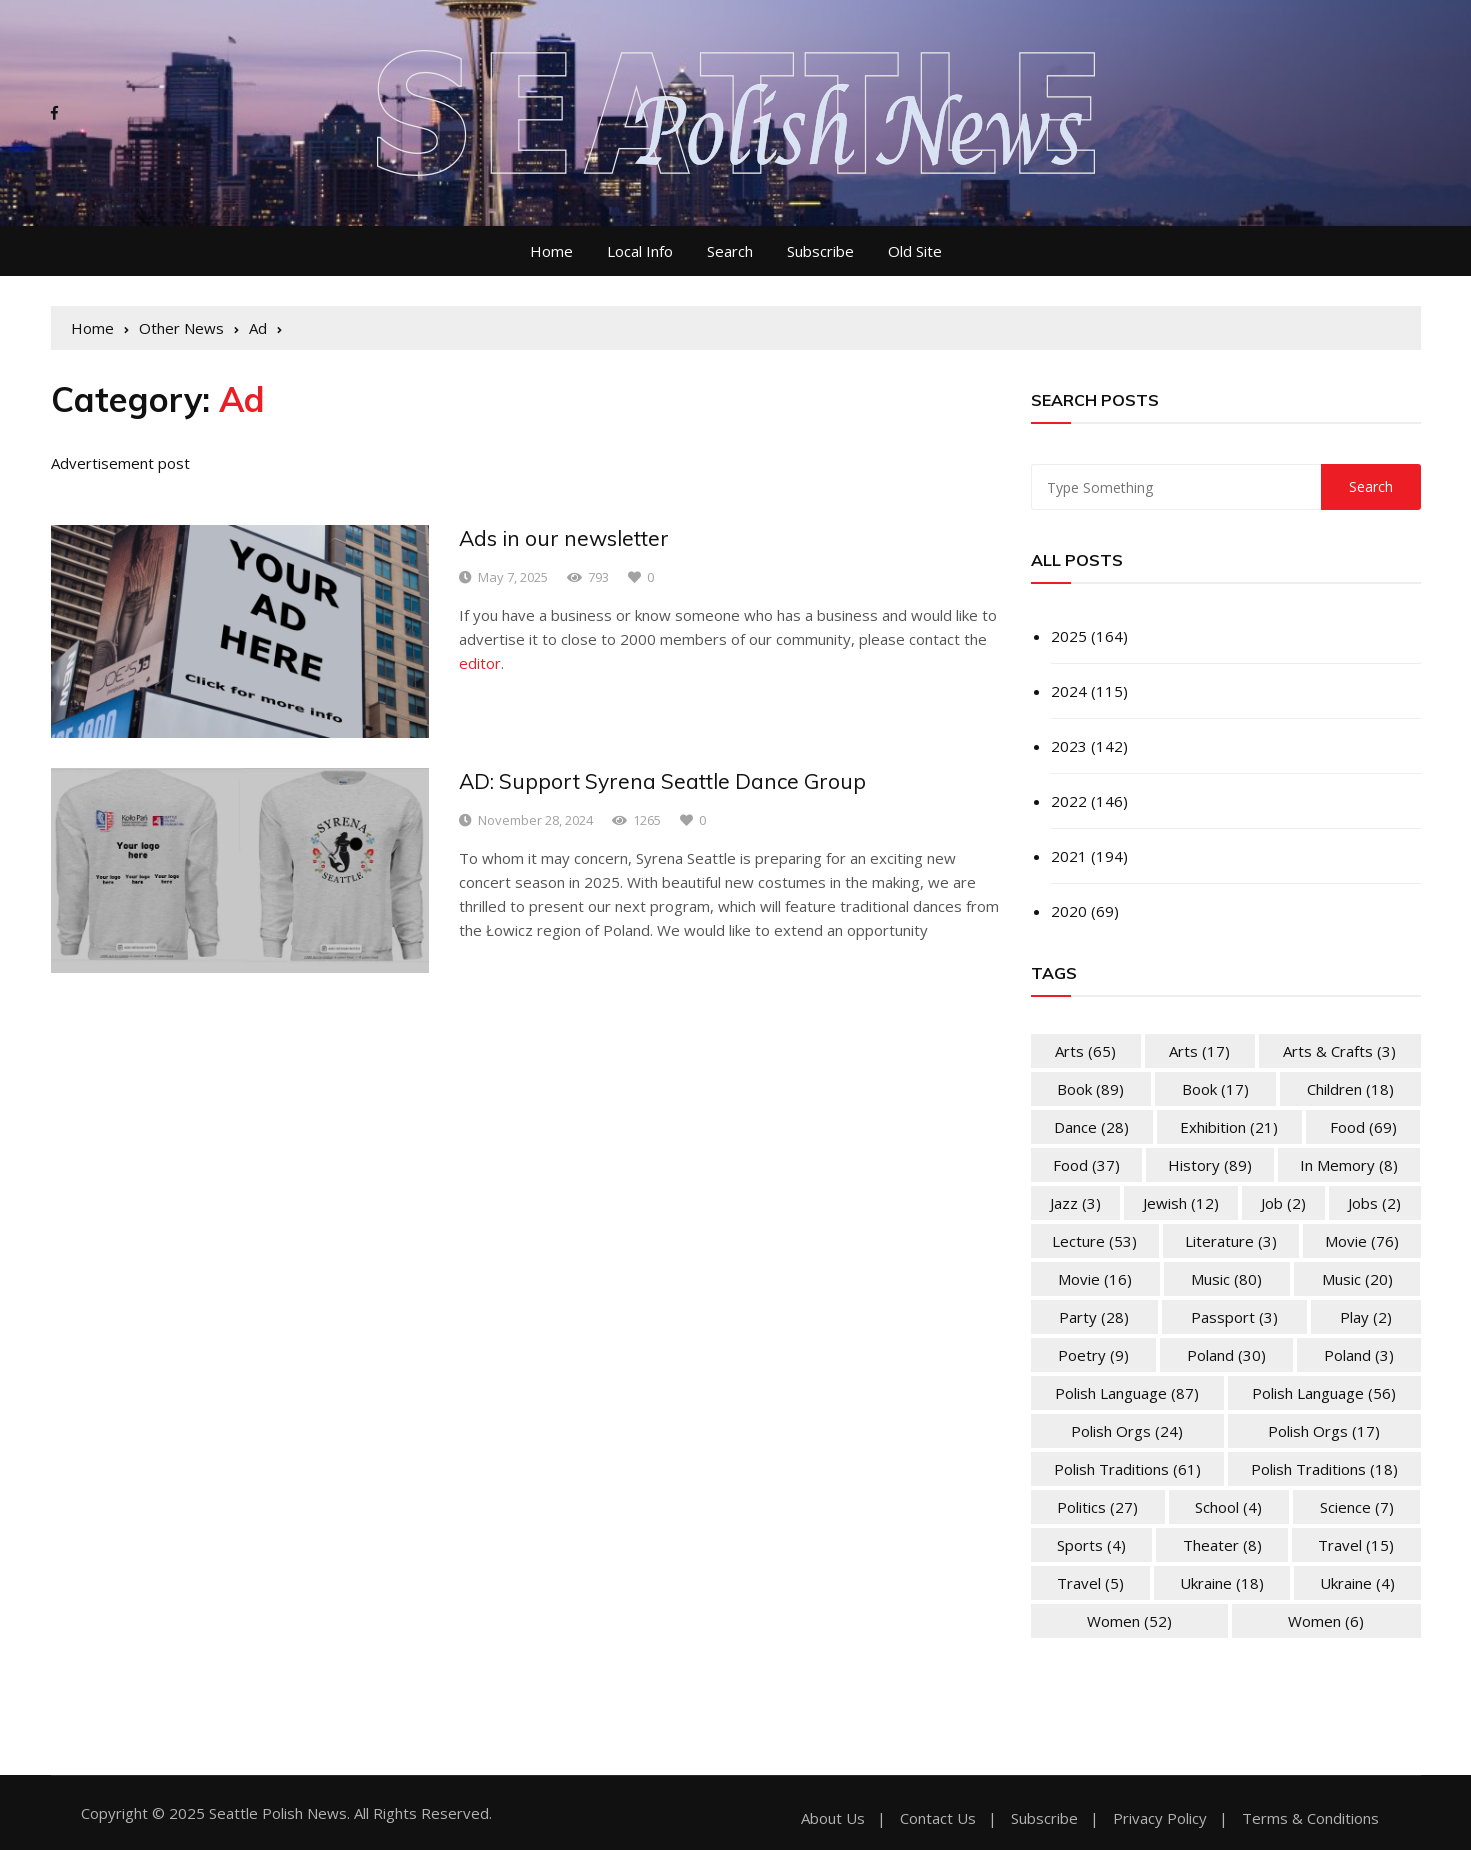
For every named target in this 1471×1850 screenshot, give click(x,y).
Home (551, 251)
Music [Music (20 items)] (1357, 1279)
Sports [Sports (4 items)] (1091, 1545)
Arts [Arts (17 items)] (1199, 1051)
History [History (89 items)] (1210, 1165)
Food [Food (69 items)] (1363, 1127)
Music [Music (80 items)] (1226, 1279)
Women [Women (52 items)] (1129, 1621)
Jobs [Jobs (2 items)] (1374, 1203)
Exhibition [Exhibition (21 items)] (1229, 1127)
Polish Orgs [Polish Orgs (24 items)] (1127, 1431)
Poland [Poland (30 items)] (1226, 1355)
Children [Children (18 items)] (1350, 1089)
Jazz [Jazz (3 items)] (1075, 1203)
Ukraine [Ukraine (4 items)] (1357, 1583)
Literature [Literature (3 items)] (1231, 1241)
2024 (1069, 691)
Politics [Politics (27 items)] (1097, 1507)
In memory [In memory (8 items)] (1349, 1165)
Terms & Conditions (1310, 1818)
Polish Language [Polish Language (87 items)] (1127, 1393)
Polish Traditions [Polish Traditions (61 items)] (1127, 1469)
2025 (1069, 636)
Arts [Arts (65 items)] (1085, 1051)
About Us (833, 1818)
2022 (1069, 801)
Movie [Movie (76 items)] (1362, 1241)
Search (730, 251)
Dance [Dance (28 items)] (1091, 1127)
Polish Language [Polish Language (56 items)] (1324, 1393)
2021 (1069, 856)
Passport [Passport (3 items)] (1234, 1317)
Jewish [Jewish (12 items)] (1181, 1203)
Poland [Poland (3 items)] (1359, 1355)
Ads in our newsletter (564, 538)
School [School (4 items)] (1228, 1507)
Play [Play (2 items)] (1366, 1317)
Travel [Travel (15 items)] (1356, 1545)
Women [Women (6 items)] (1326, 1621)
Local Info (640, 251)
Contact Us (938, 1818)
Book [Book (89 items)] (1090, 1089)
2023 (1069, 746)
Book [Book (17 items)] (1215, 1089)
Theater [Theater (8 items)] (1222, 1545)
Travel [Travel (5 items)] (1090, 1583)
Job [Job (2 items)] (1283, 1203)
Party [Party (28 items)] (1094, 1317)
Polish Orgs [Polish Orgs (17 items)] (1324, 1431)
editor (480, 663)
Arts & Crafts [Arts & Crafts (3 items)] (1339, 1051)
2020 (1069, 911)
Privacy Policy (1160, 1818)
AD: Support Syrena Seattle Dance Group (662, 781)
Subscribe (820, 251)
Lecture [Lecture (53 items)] (1094, 1241)
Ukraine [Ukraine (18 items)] (1222, 1583)
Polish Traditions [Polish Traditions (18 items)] (1324, 1469)
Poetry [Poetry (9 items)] (1093, 1355)
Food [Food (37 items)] (1086, 1165)
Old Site (915, 251)
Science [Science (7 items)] (1357, 1507)
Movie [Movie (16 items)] (1095, 1279)
